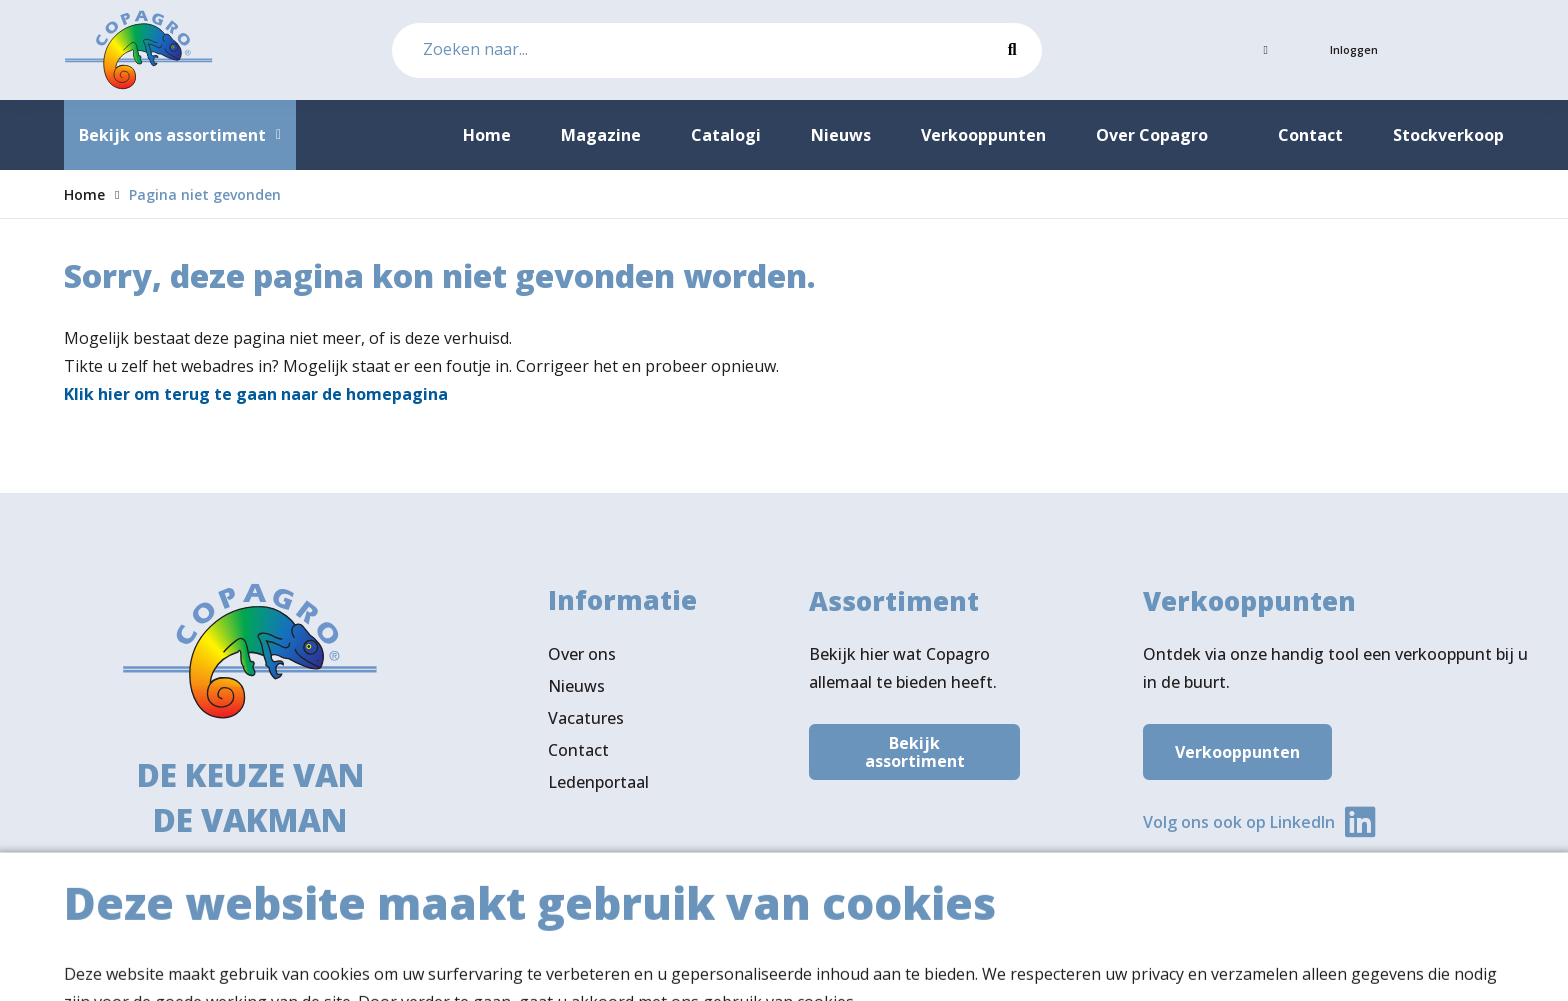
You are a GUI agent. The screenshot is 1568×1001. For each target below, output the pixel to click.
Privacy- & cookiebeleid (1418, 967)
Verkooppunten (1237, 756)
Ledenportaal (598, 791)
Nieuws (576, 695)
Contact (578, 759)
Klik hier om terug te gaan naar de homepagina (256, 394)
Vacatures (586, 727)
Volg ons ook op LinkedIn (1239, 827)
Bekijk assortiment (915, 756)
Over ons (582, 663)
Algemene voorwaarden (1212, 967)
